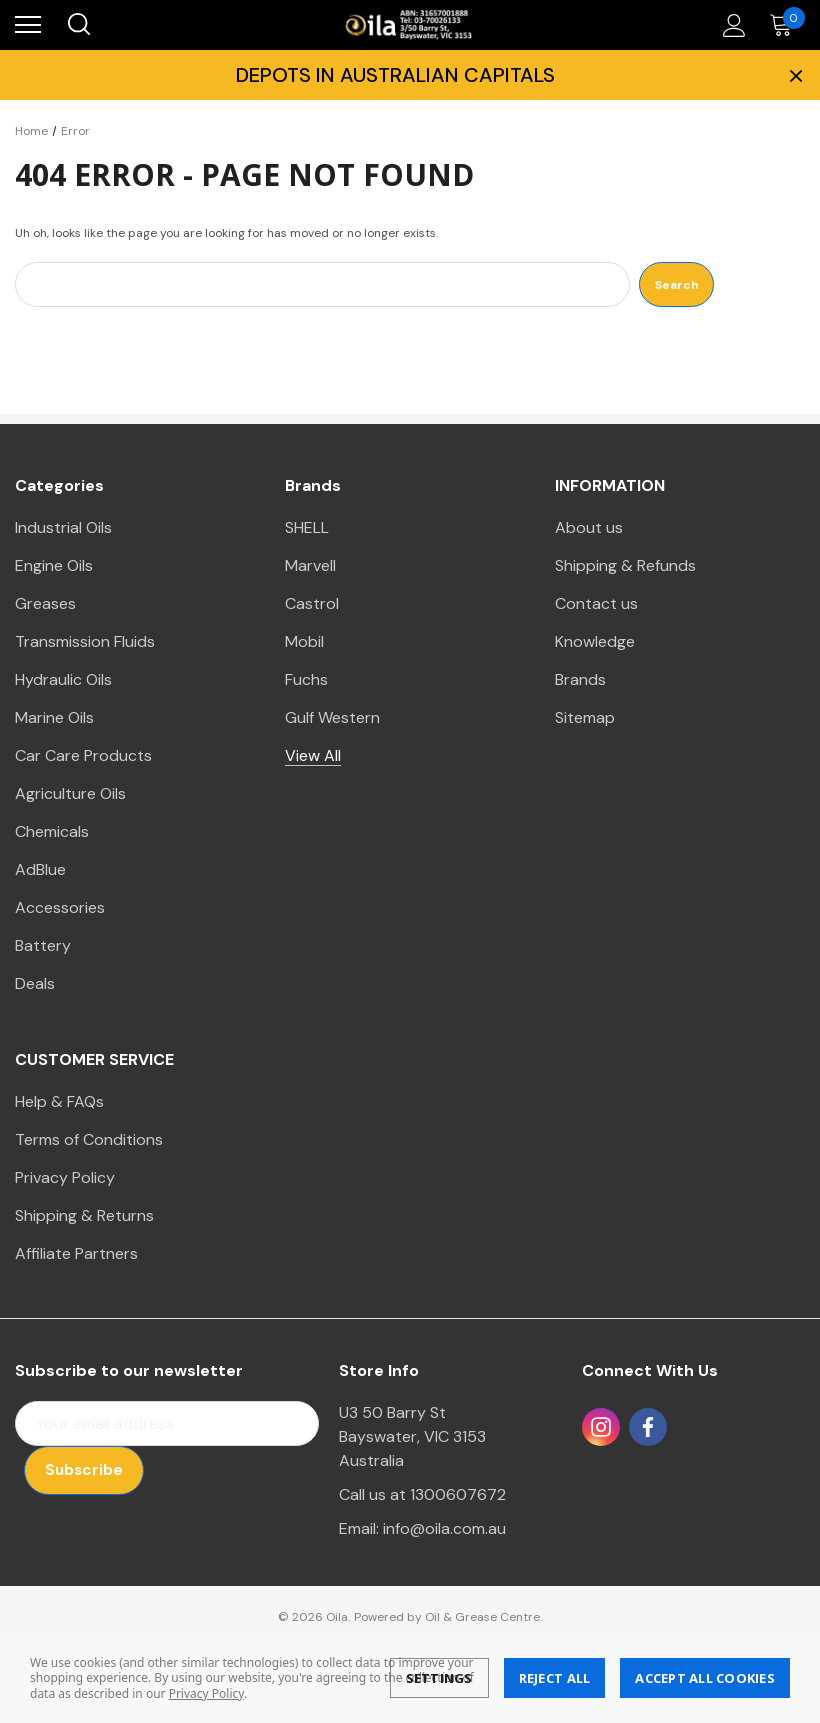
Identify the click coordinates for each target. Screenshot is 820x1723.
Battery (43, 945)
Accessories (60, 907)
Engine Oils (54, 565)
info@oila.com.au (444, 1528)
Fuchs (306, 679)
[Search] (78, 25)
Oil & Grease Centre (482, 1617)
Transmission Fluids (85, 641)
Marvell (310, 565)
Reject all (555, 1678)
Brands (580, 679)
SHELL (307, 527)
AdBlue (40, 869)
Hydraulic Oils (63, 679)
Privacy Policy (206, 1693)
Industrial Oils (63, 527)
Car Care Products (83, 755)
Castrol (312, 603)
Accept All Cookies (705, 1678)
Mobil (304, 641)
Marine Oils (54, 717)
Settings (439, 1678)
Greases (45, 603)
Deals (35, 983)
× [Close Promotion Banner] (794, 75)
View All (313, 755)
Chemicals (52, 831)
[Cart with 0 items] (786, 25)
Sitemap (585, 717)
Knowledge (595, 641)
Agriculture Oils (70, 793)
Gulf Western (332, 717)
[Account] (731, 25)
